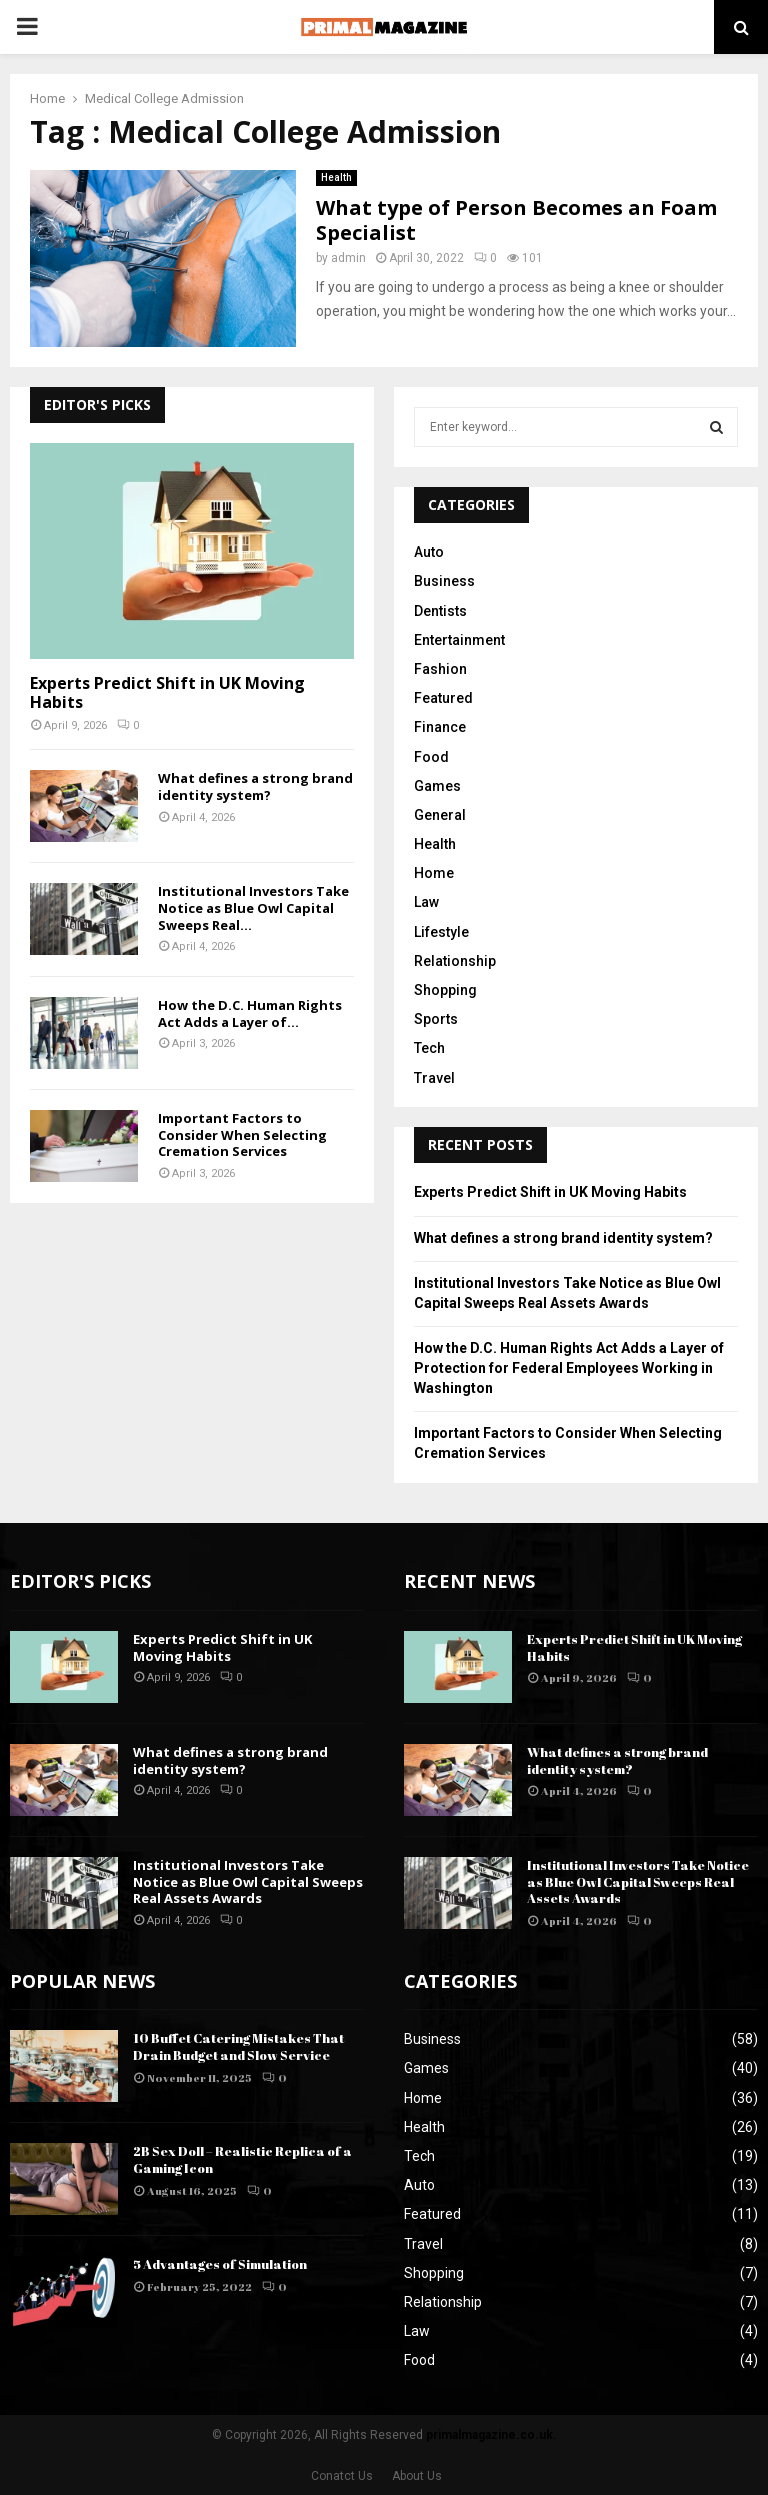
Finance (440, 727)
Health (336, 177)
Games (437, 786)
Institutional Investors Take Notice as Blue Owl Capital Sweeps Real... (253, 908)
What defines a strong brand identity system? (255, 786)
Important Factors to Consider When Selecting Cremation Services (242, 1135)
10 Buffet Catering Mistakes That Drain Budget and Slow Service (238, 2046)
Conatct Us (342, 2476)
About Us (417, 2476)
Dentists (440, 611)
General (440, 815)
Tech (429, 1048)
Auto (429, 552)
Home (434, 873)
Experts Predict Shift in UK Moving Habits (167, 692)
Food (431, 757)
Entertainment (459, 640)
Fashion (440, 669)
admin (348, 258)
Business (444, 581)
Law (426, 902)
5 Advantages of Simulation (220, 2264)
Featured (443, 698)
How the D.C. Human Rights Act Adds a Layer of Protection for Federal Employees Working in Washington (569, 1367)
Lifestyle (441, 932)
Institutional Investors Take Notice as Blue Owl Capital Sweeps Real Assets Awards (248, 1882)
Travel (434, 1078)
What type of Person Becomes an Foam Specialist (516, 220)
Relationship (455, 961)
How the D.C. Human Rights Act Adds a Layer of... (250, 1013)
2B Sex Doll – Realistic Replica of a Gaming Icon (242, 2159)
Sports (436, 1019)
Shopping (445, 990)
